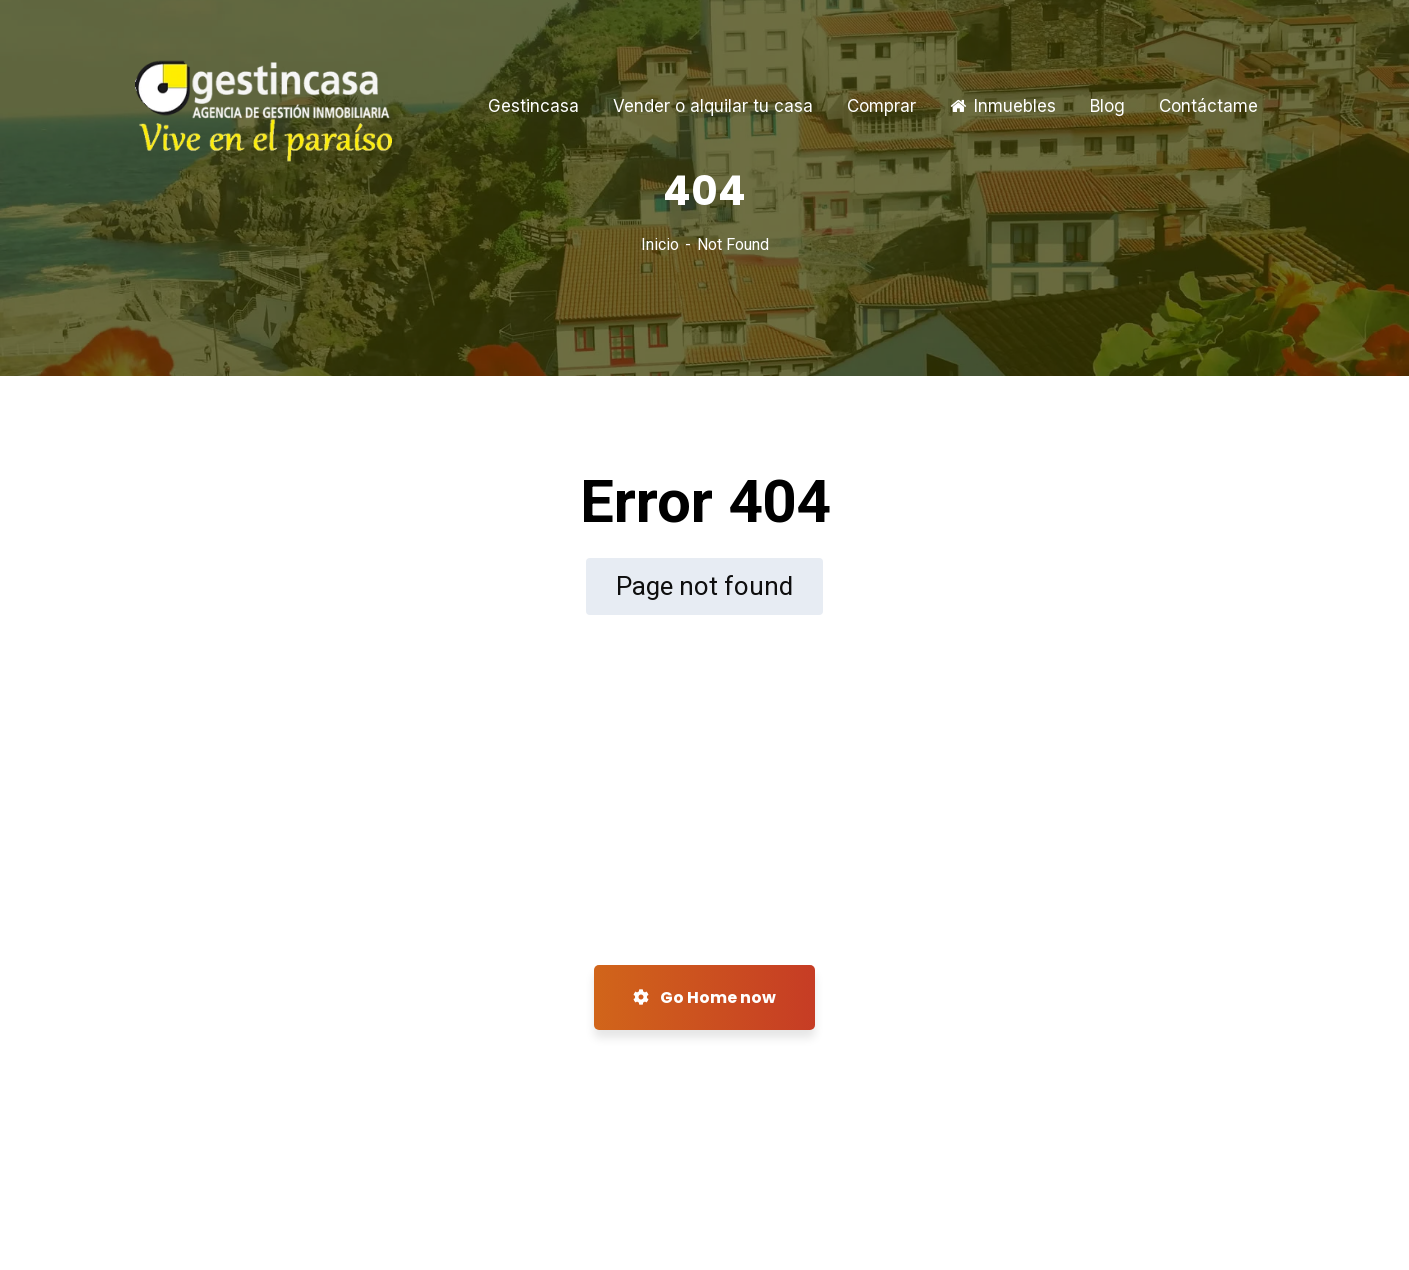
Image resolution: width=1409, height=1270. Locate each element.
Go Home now (704, 997)
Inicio (660, 244)
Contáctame (1208, 106)
